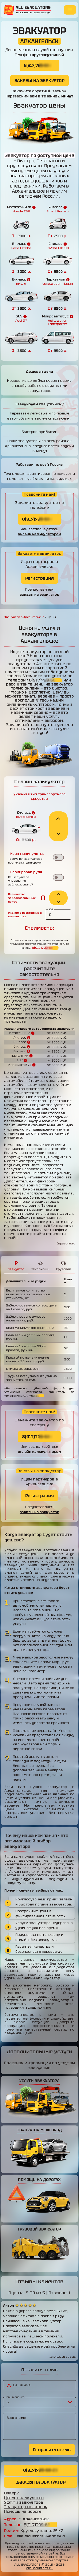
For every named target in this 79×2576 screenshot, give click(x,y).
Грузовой (63, 1266)
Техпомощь (40, 1266)
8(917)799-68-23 (39, 65)
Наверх (11, 2493)
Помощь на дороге (23, 2511)
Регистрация (39, 578)
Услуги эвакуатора (23, 2502)
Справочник (66, 1243)
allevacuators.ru (39, 2568)
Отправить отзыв (52, 2449)
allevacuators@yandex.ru (42, 2536)
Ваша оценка (15, 2397)
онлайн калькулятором (39, 534)
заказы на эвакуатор (39, 594)
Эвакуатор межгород (25, 2506)
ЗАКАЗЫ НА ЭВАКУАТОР (40, 80)
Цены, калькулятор (24, 2497)
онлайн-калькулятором (31, 705)
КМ (51, 909)
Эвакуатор (16, 1266)
